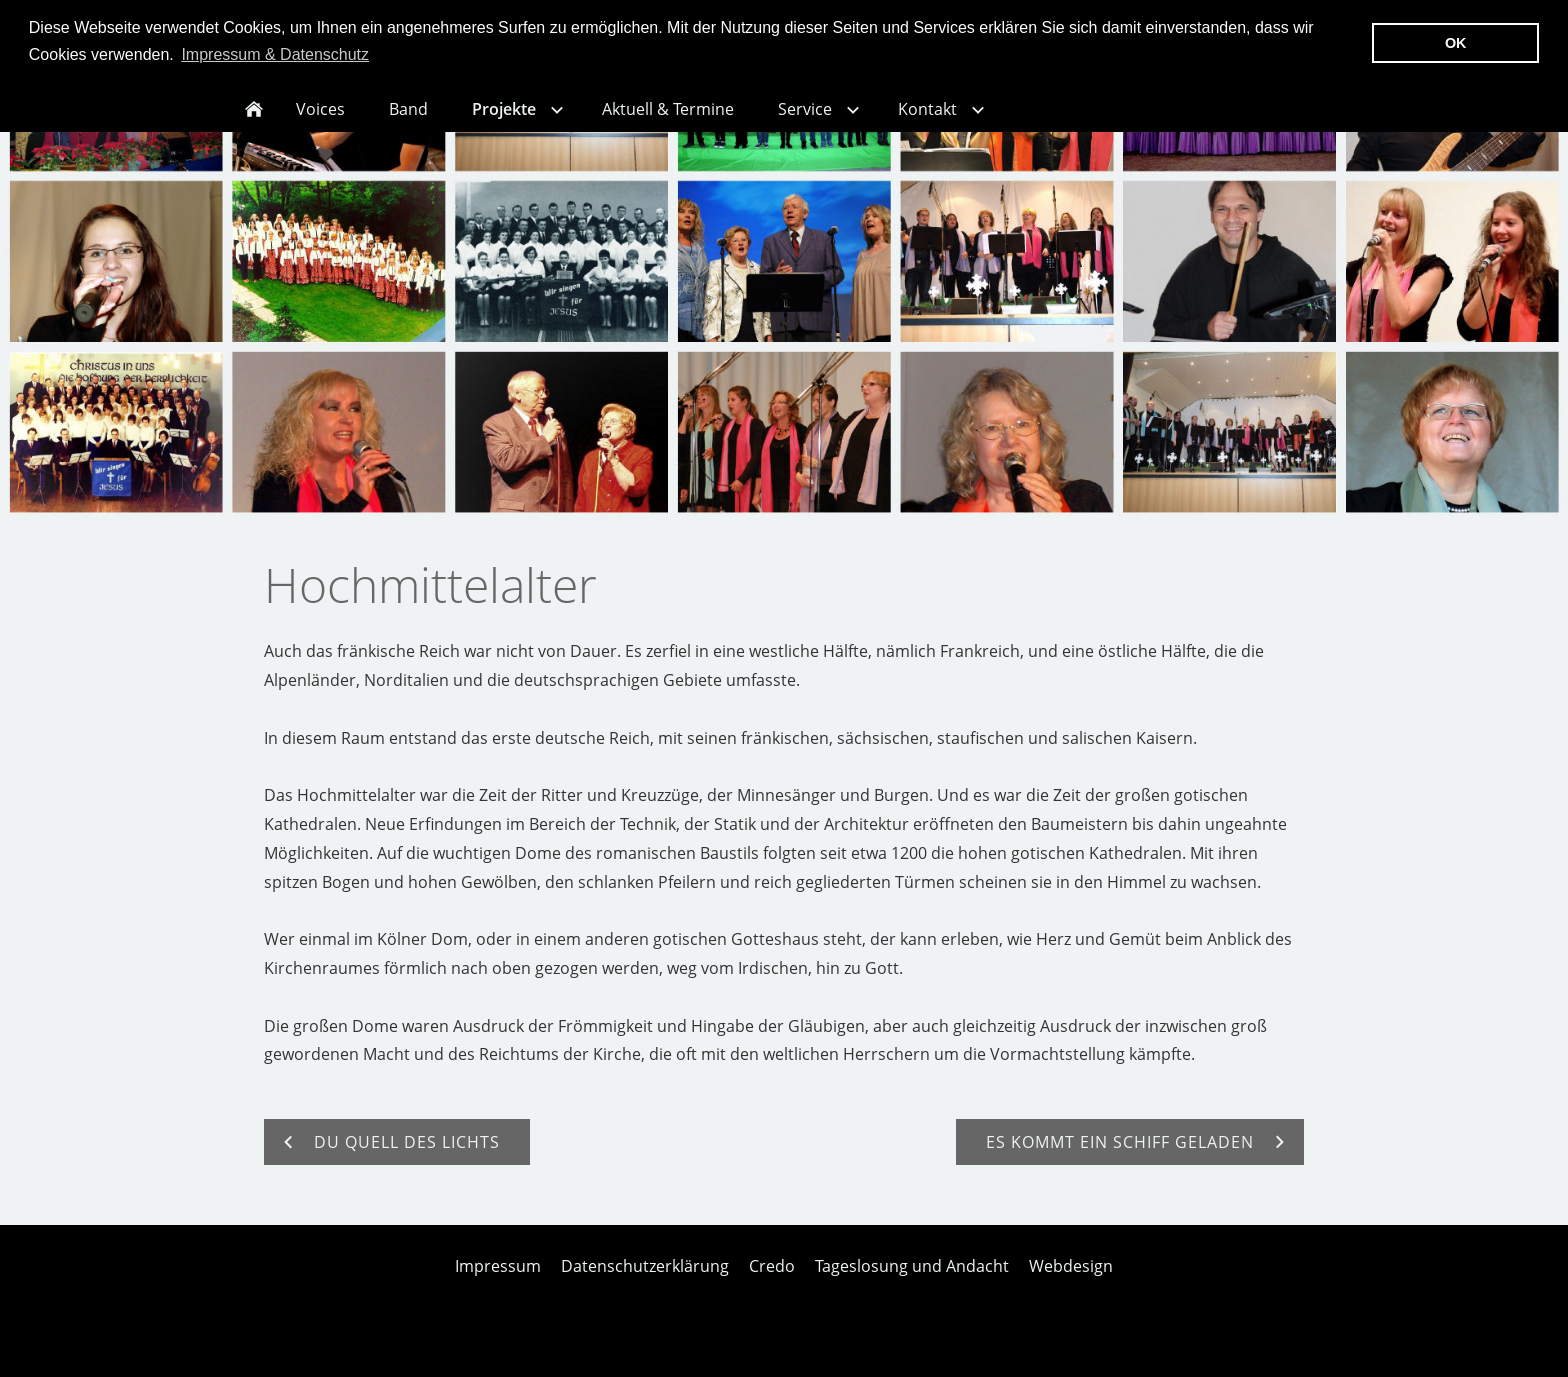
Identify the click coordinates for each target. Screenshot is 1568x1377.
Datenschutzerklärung (645, 1278)
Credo (772, 1278)
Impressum (498, 1278)
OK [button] (1456, 43)
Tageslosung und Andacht (912, 1278)
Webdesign (1071, 1278)
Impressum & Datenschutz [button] (275, 54)
